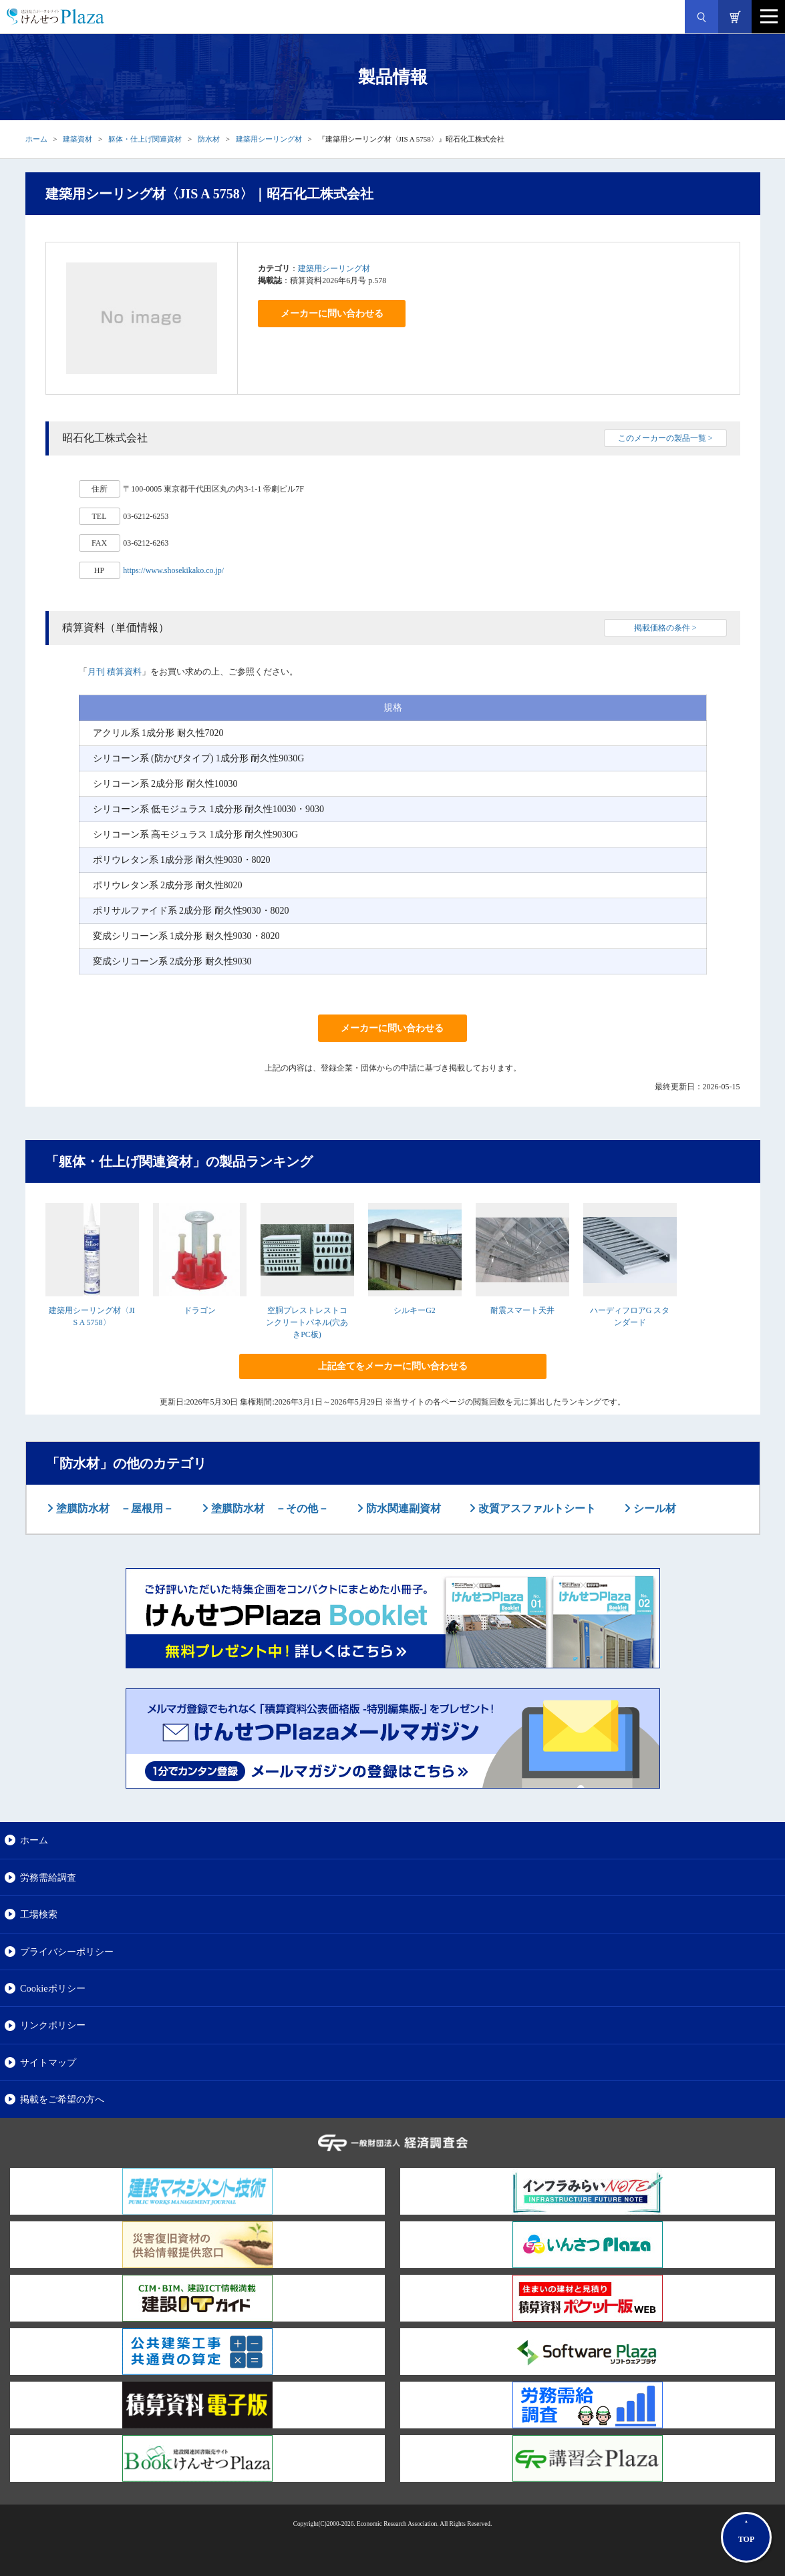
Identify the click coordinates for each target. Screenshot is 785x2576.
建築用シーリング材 (269, 139)
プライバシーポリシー (67, 1951)
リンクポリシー (53, 2025)
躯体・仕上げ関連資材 (145, 139)
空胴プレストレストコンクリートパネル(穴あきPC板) (307, 1322)
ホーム (36, 139)
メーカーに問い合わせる (332, 314)
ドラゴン (200, 1310)
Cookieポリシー (53, 1988)
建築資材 (77, 139)
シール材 (653, 1508)
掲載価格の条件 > (665, 627)
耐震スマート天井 (522, 1310)
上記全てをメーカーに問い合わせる (393, 1366)
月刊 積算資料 (115, 672)
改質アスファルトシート (536, 1508)
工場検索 (38, 1914)
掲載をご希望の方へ (62, 2099)
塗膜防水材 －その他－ (268, 1508)
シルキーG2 (415, 1310)
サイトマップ (48, 2062)
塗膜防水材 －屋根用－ (113, 1508)
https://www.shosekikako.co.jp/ (173, 570)
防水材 (209, 139)
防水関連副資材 (402, 1508)
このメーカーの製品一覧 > (665, 438)
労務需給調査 (48, 1877)
